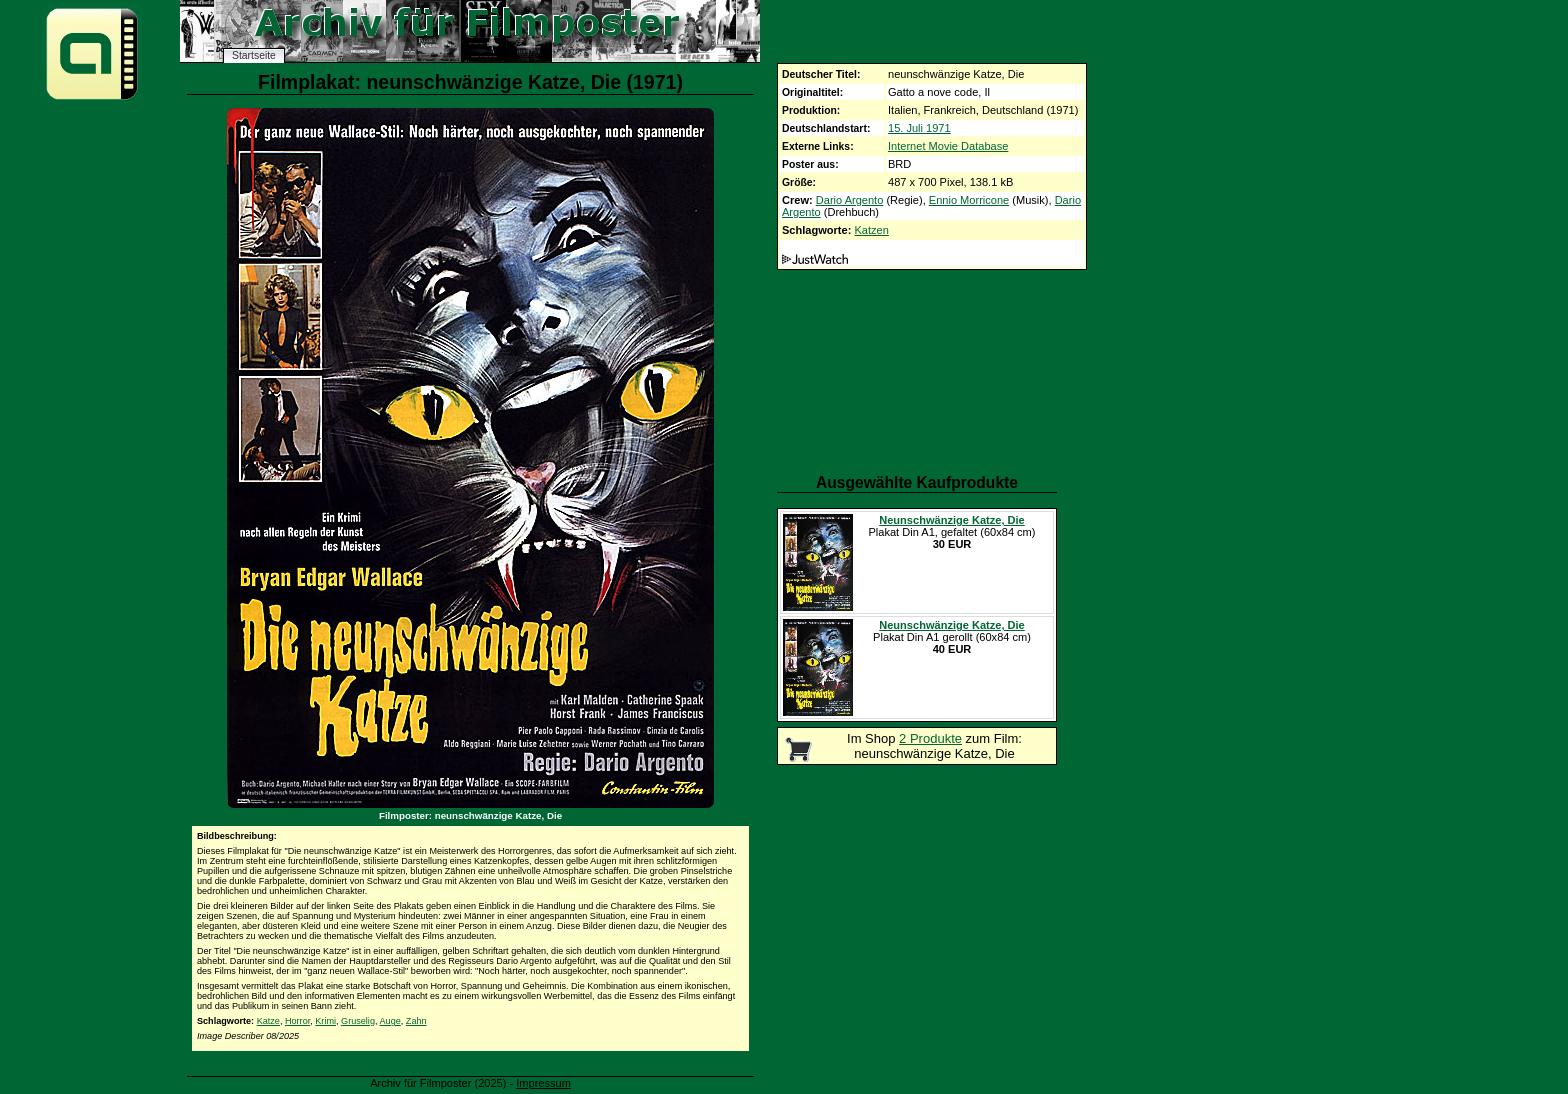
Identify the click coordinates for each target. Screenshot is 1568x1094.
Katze (268, 1021)
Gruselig (358, 1021)
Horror (297, 1021)
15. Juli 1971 (919, 128)
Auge (390, 1021)
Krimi (325, 1021)
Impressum (543, 1083)
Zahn (416, 1021)
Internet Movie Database (948, 146)
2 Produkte (930, 738)
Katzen (871, 230)
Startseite (254, 55)
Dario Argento (850, 200)
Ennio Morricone (969, 200)
